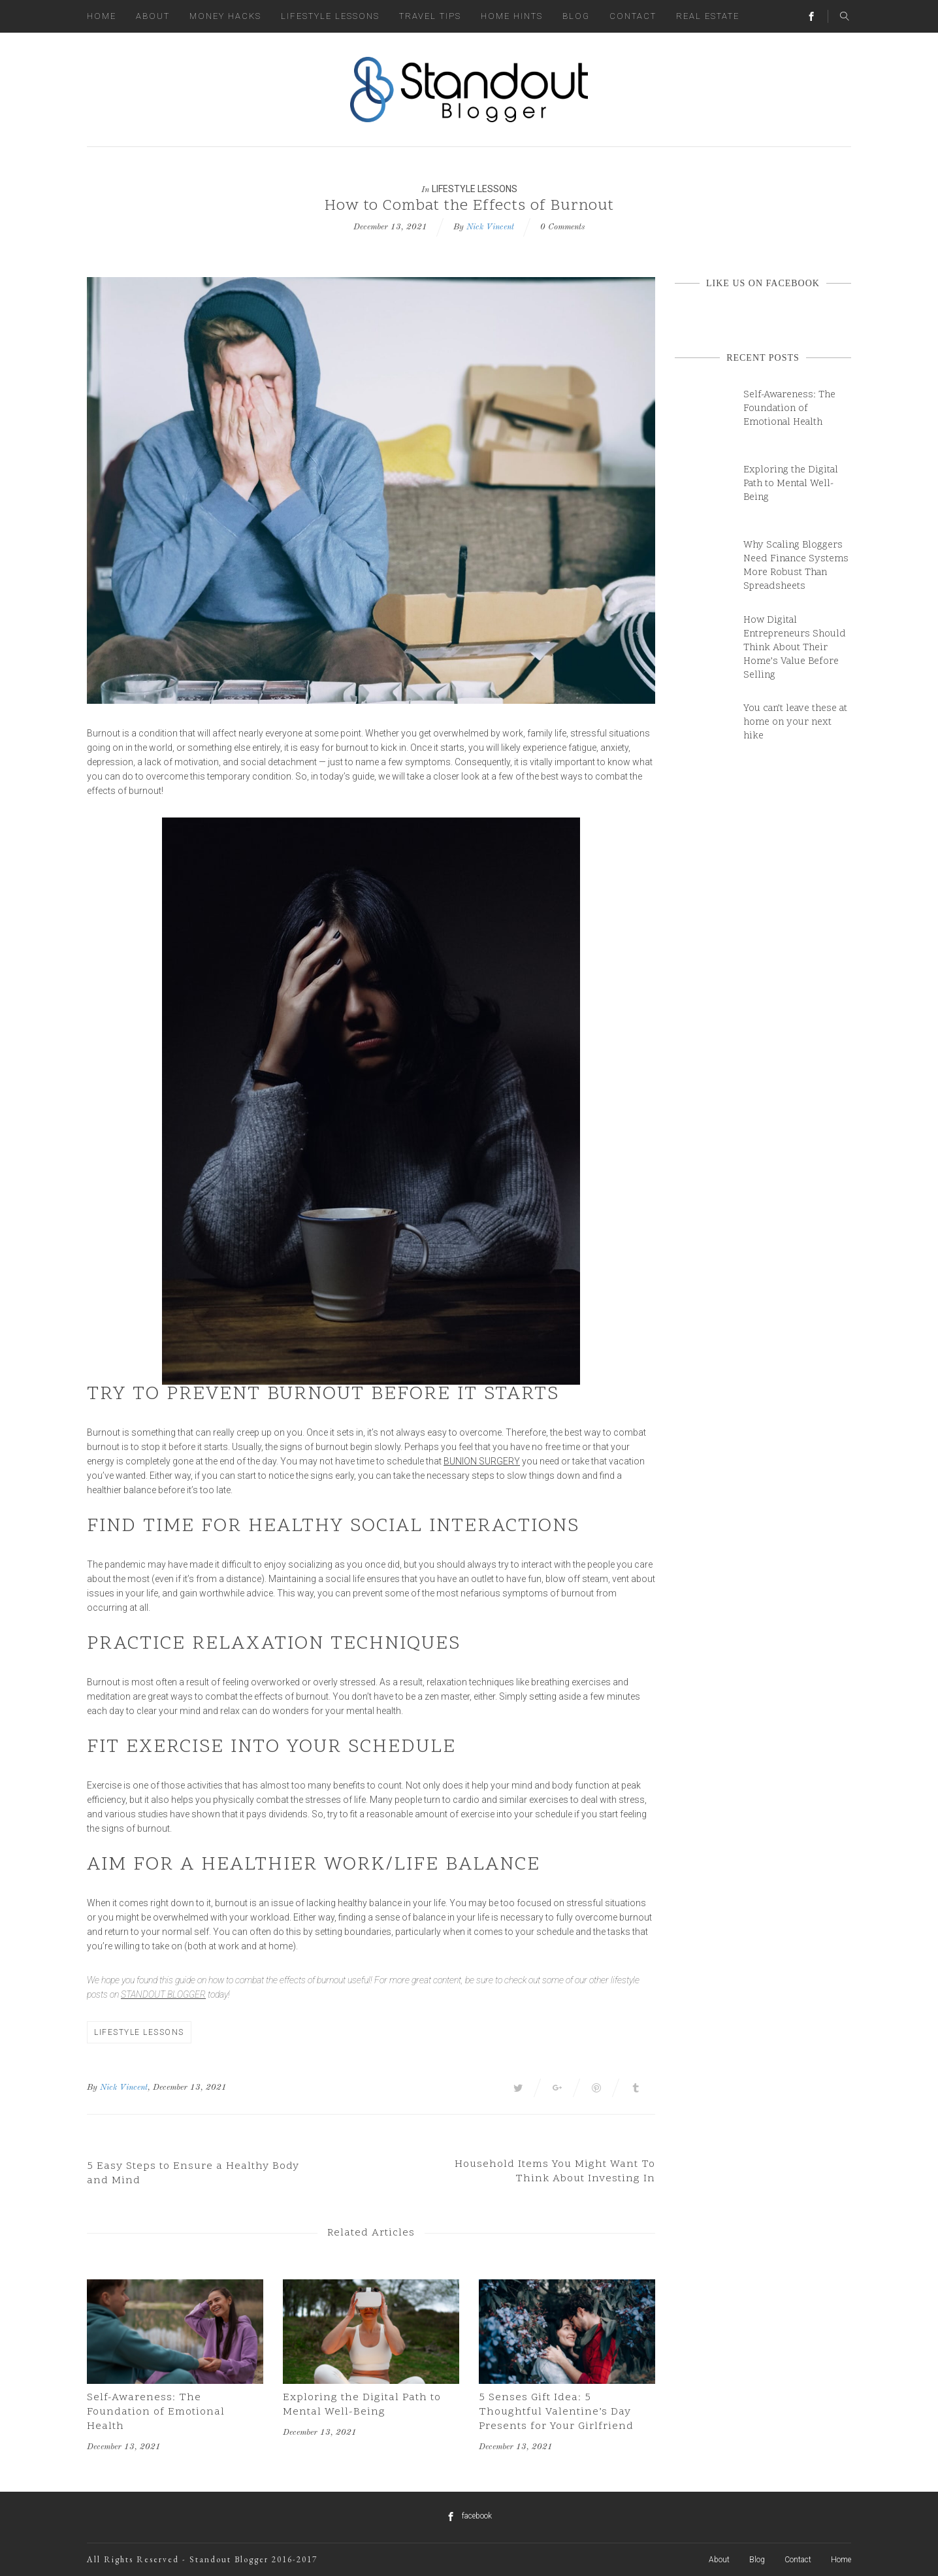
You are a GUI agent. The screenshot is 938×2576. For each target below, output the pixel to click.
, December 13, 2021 (187, 2087)
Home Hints (512, 16)
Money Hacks (225, 16)
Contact (632, 16)
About (153, 16)
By (92, 2087)
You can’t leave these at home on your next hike (795, 722)
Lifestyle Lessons (330, 16)
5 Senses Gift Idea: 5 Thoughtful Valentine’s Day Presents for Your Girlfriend (556, 2412)
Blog (576, 16)
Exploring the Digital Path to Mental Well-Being (362, 2404)
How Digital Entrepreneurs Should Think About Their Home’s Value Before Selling (794, 648)
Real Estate (707, 16)
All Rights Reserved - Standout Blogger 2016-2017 (202, 2559)
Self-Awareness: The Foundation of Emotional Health (156, 2412)
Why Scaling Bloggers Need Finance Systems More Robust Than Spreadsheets (796, 565)
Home (101, 16)
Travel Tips (430, 16)
